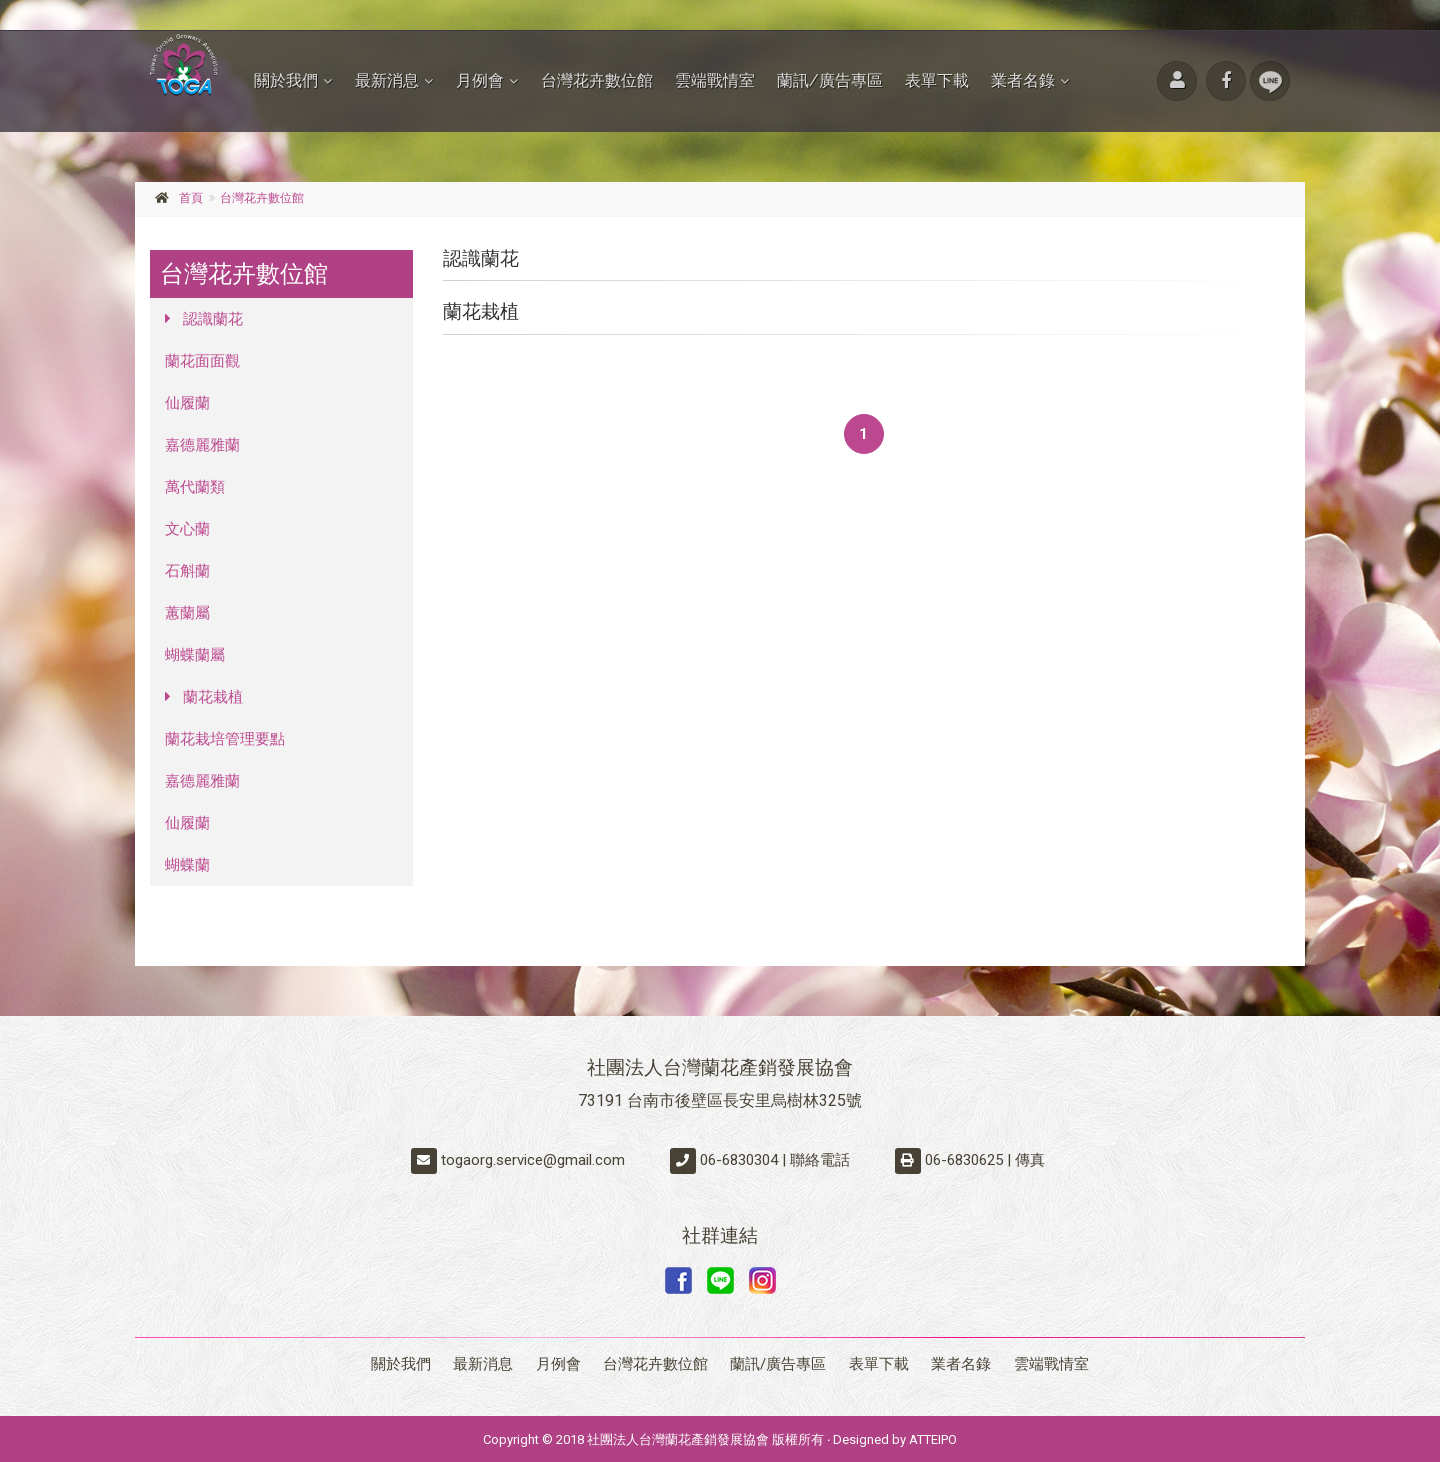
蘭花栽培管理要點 (225, 739)
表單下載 (937, 80)
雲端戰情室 (715, 80)
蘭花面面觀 (202, 361)
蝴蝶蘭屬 (195, 655)
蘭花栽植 (204, 697)
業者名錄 (1023, 80)
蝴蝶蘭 (187, 865)
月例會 (480, 80)
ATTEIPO (933, 1437)
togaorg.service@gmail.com (533, 1160)
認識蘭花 (204, 319)
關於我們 (286, 80)
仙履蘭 (187, 403)
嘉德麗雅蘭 (202, 445)
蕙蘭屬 (187, 613)
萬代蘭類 (195, 487)
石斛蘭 (187, 571)
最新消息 (387, 80)
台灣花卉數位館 (597, 80)
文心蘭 (187, 529)
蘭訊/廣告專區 (830, 80)
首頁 (191, 198)
